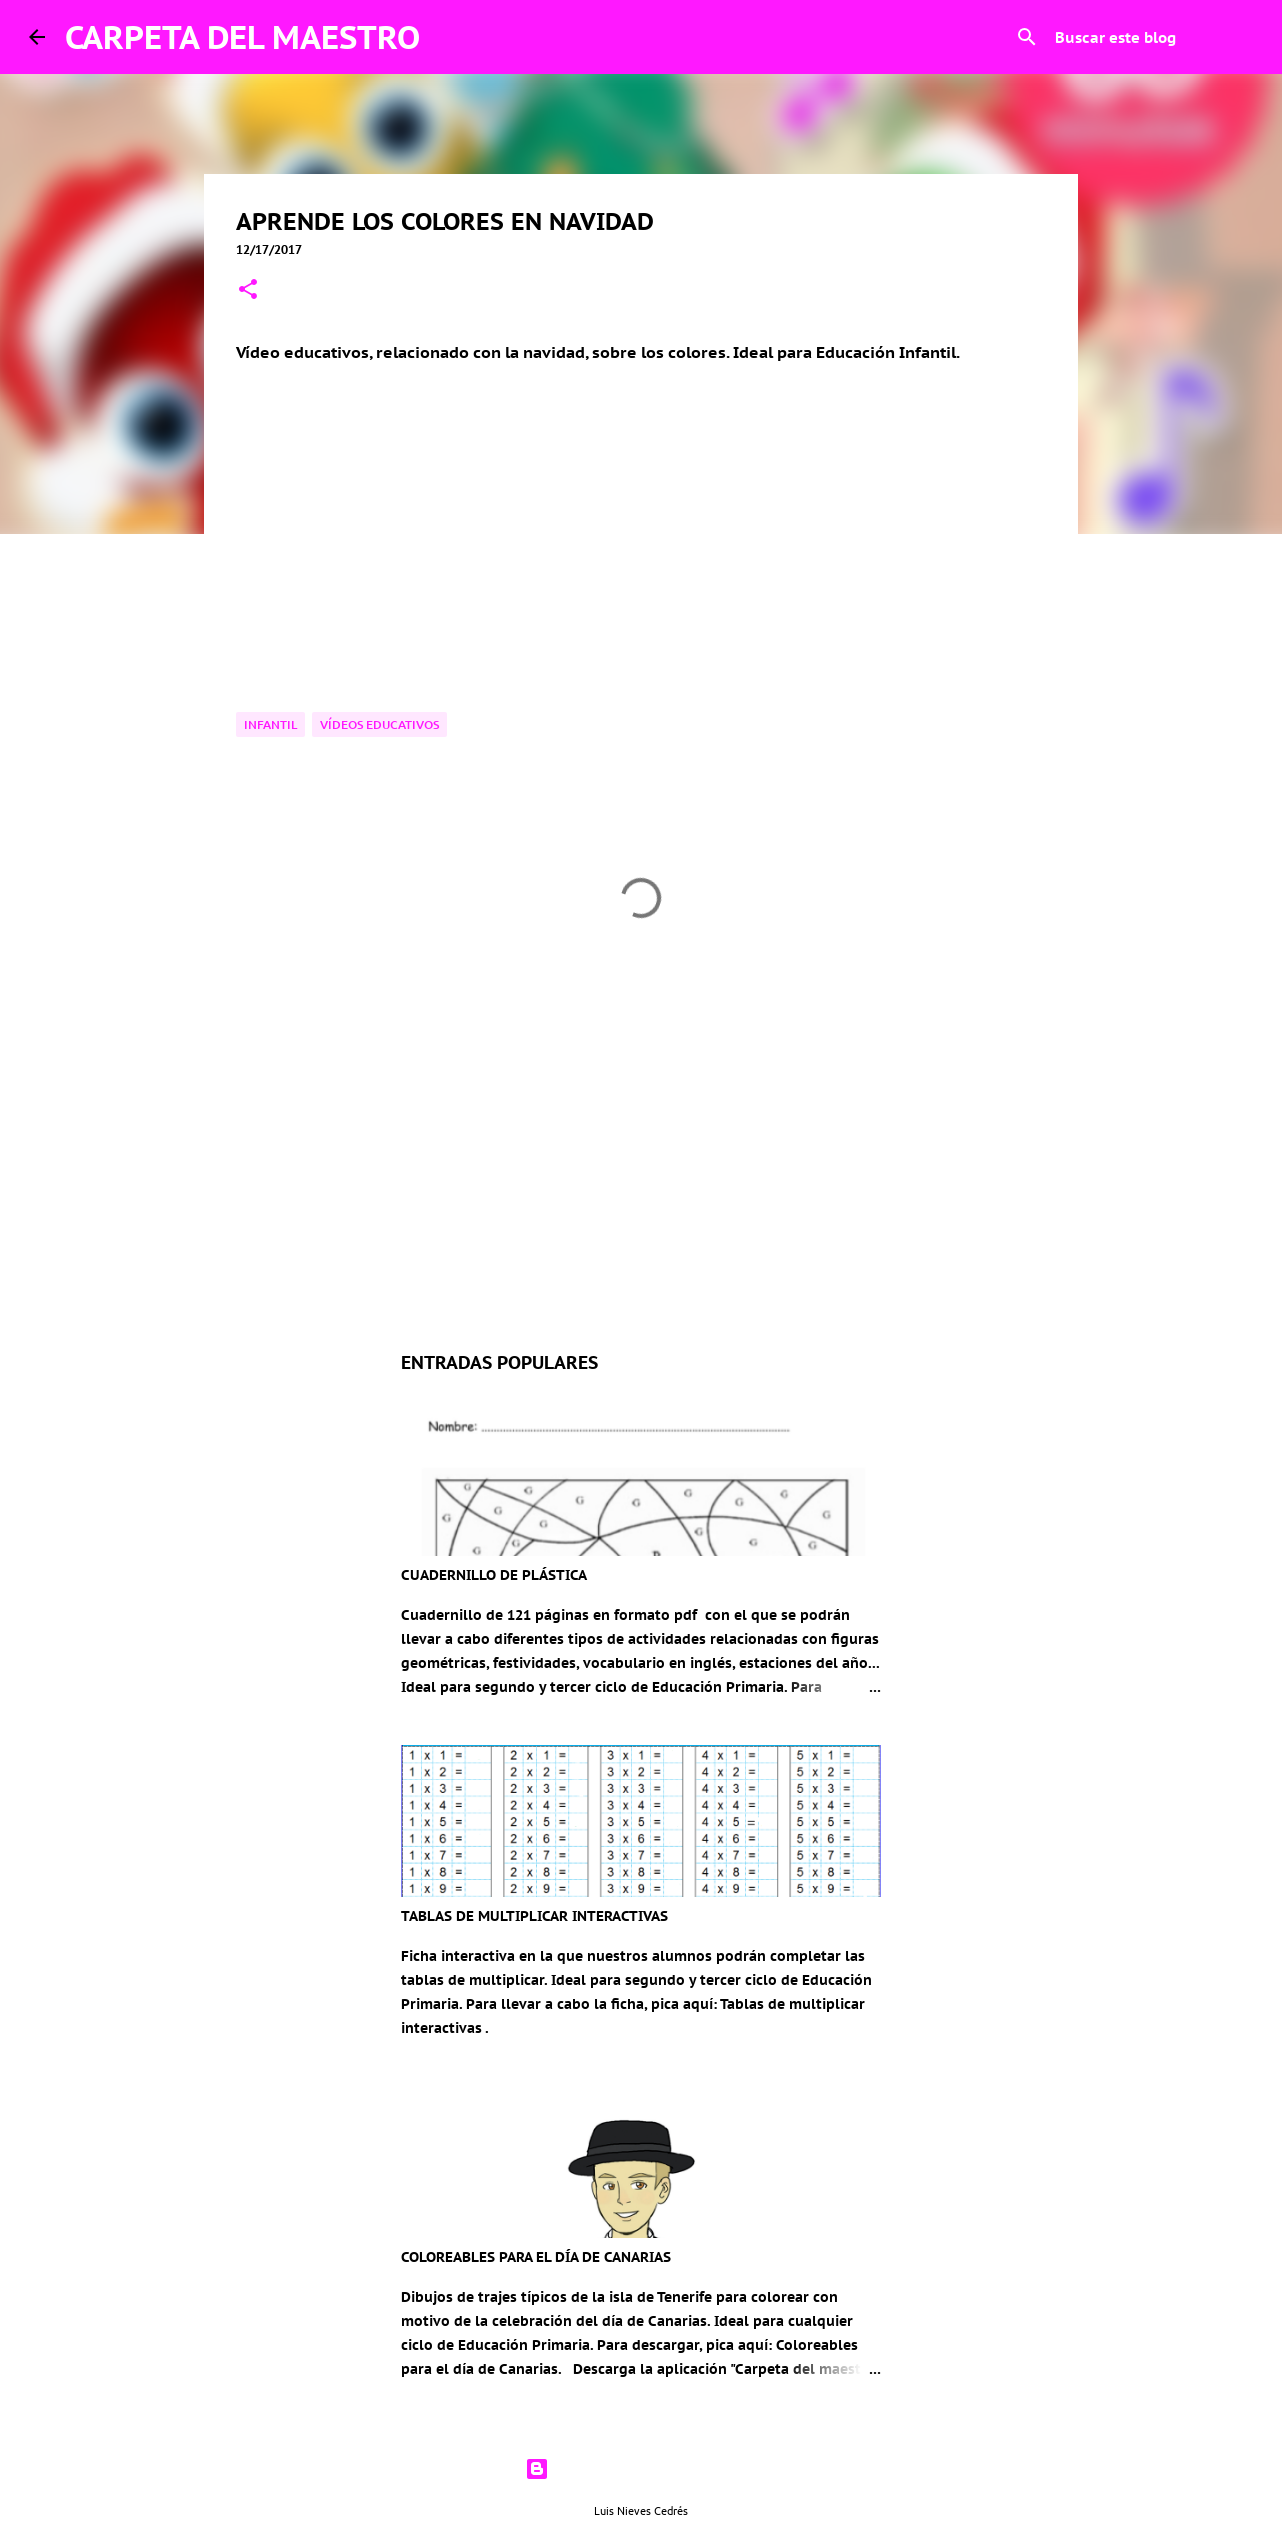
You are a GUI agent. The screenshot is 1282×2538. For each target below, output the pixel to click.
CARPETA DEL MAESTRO (242, 37)
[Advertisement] (641, 1149)
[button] (248, 290)
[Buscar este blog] (1152, 37)
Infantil (270, 724)
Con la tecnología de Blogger (641, 2469)
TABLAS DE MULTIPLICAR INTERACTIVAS (534, 1916)
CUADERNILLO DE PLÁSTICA (494, 1575)
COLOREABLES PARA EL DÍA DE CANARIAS (536, 2257)
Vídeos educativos (379, 724)
